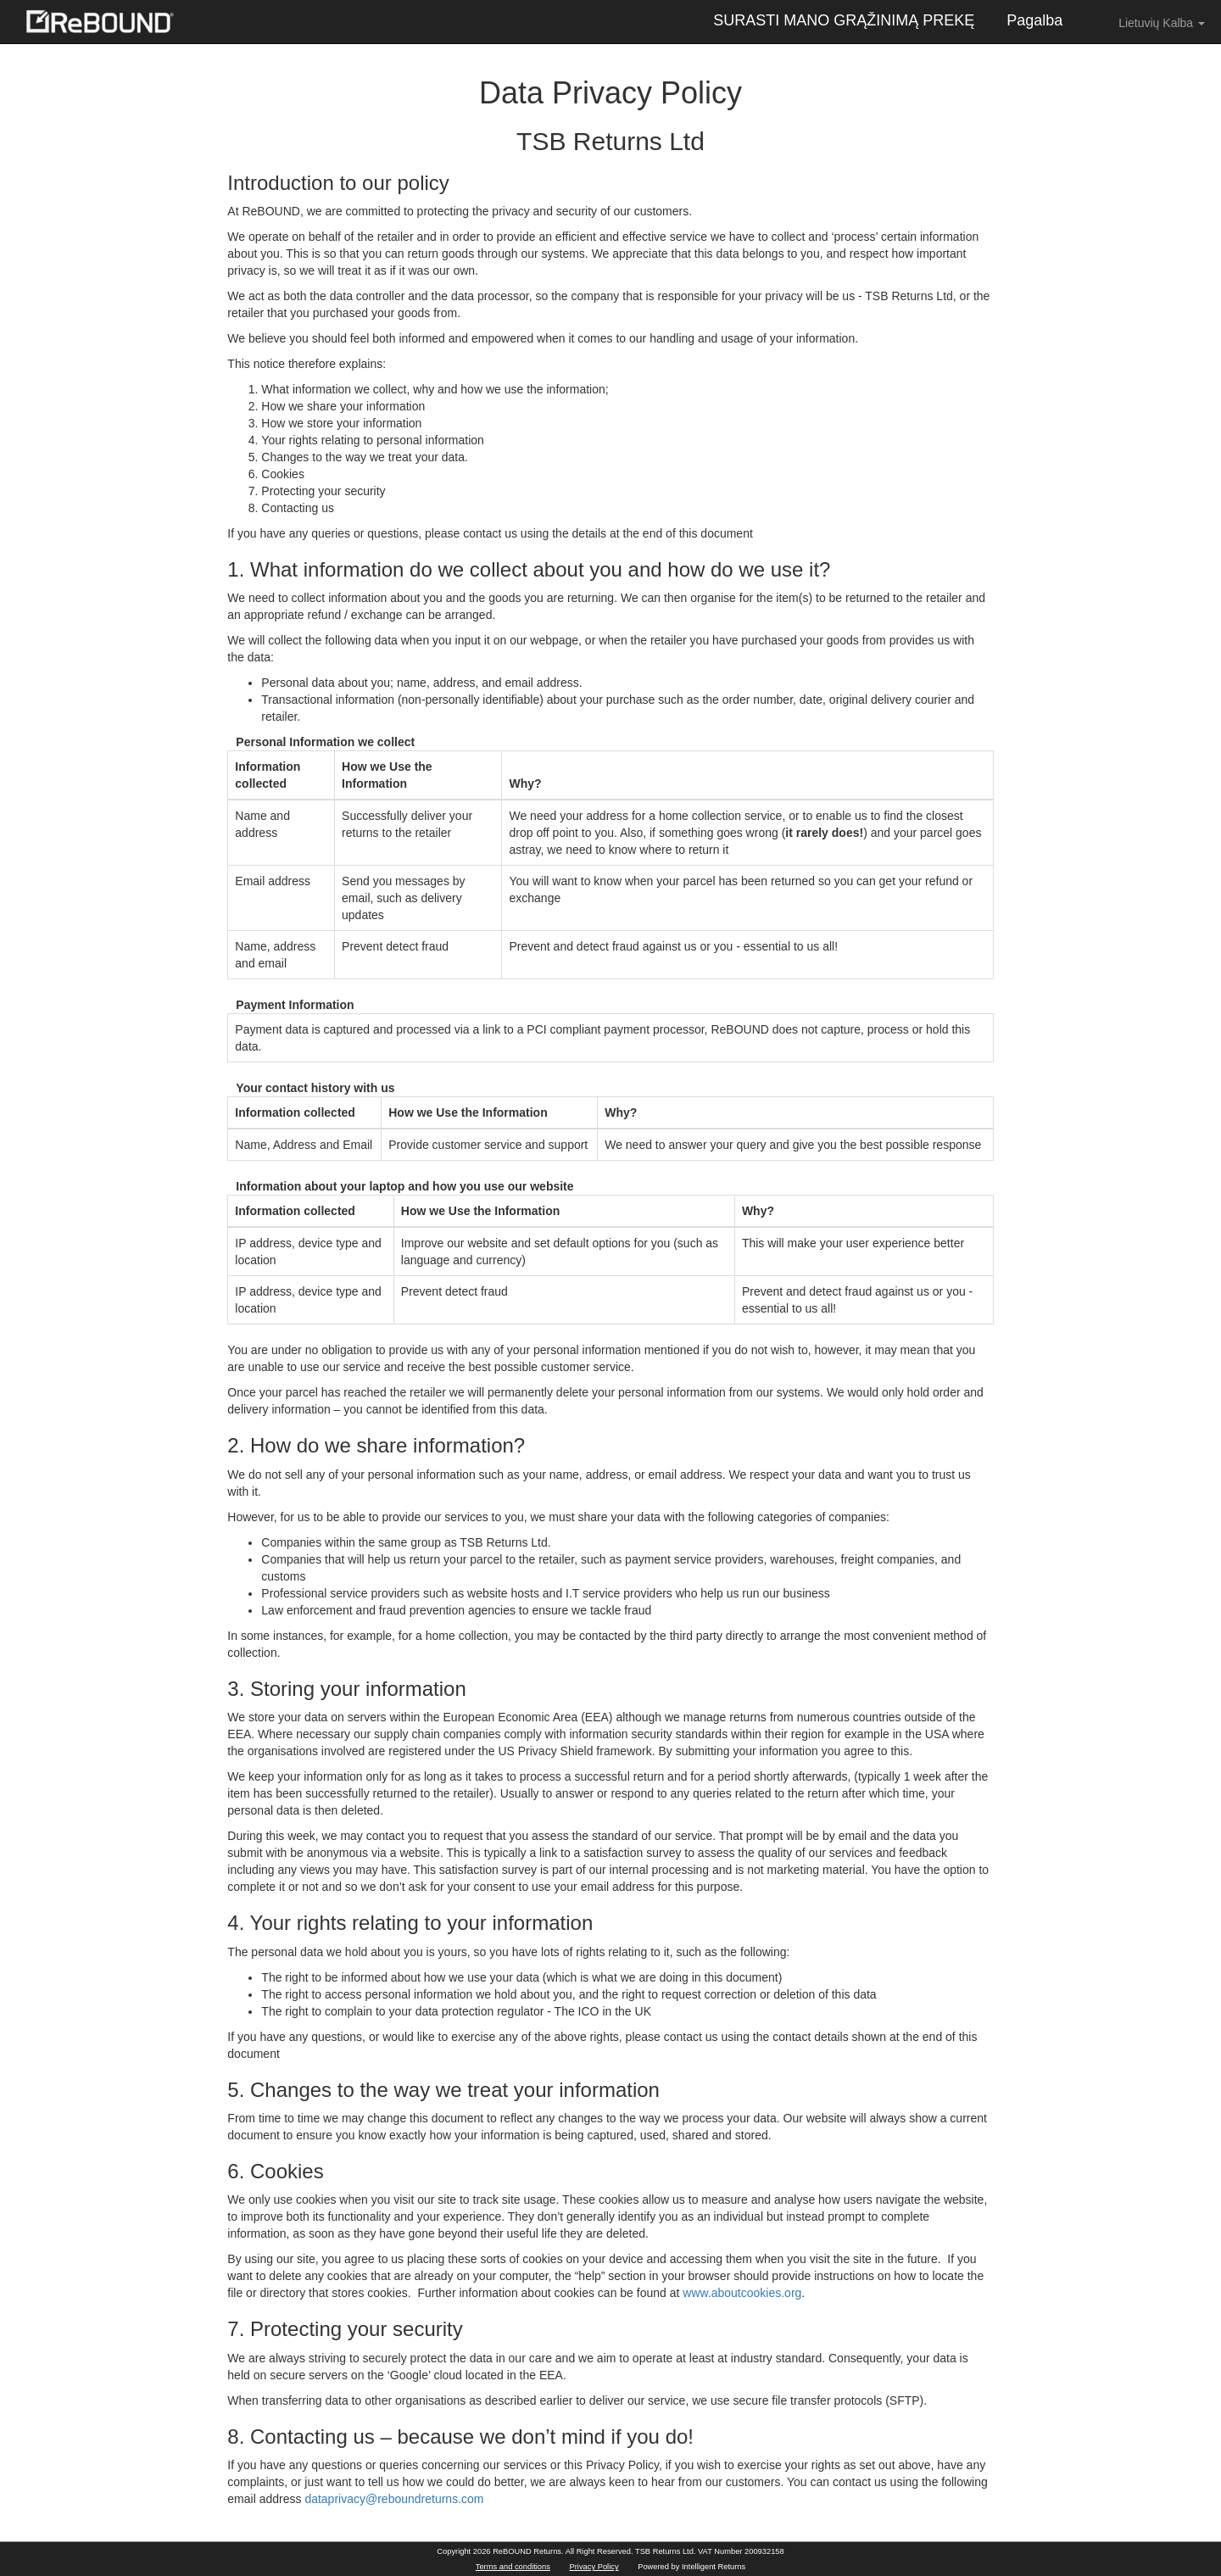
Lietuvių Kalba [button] (1150, 22)
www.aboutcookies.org (742, 2293)
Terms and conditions (513, 2566)
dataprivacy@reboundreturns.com (393, 2499)
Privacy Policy (594, 2566)
